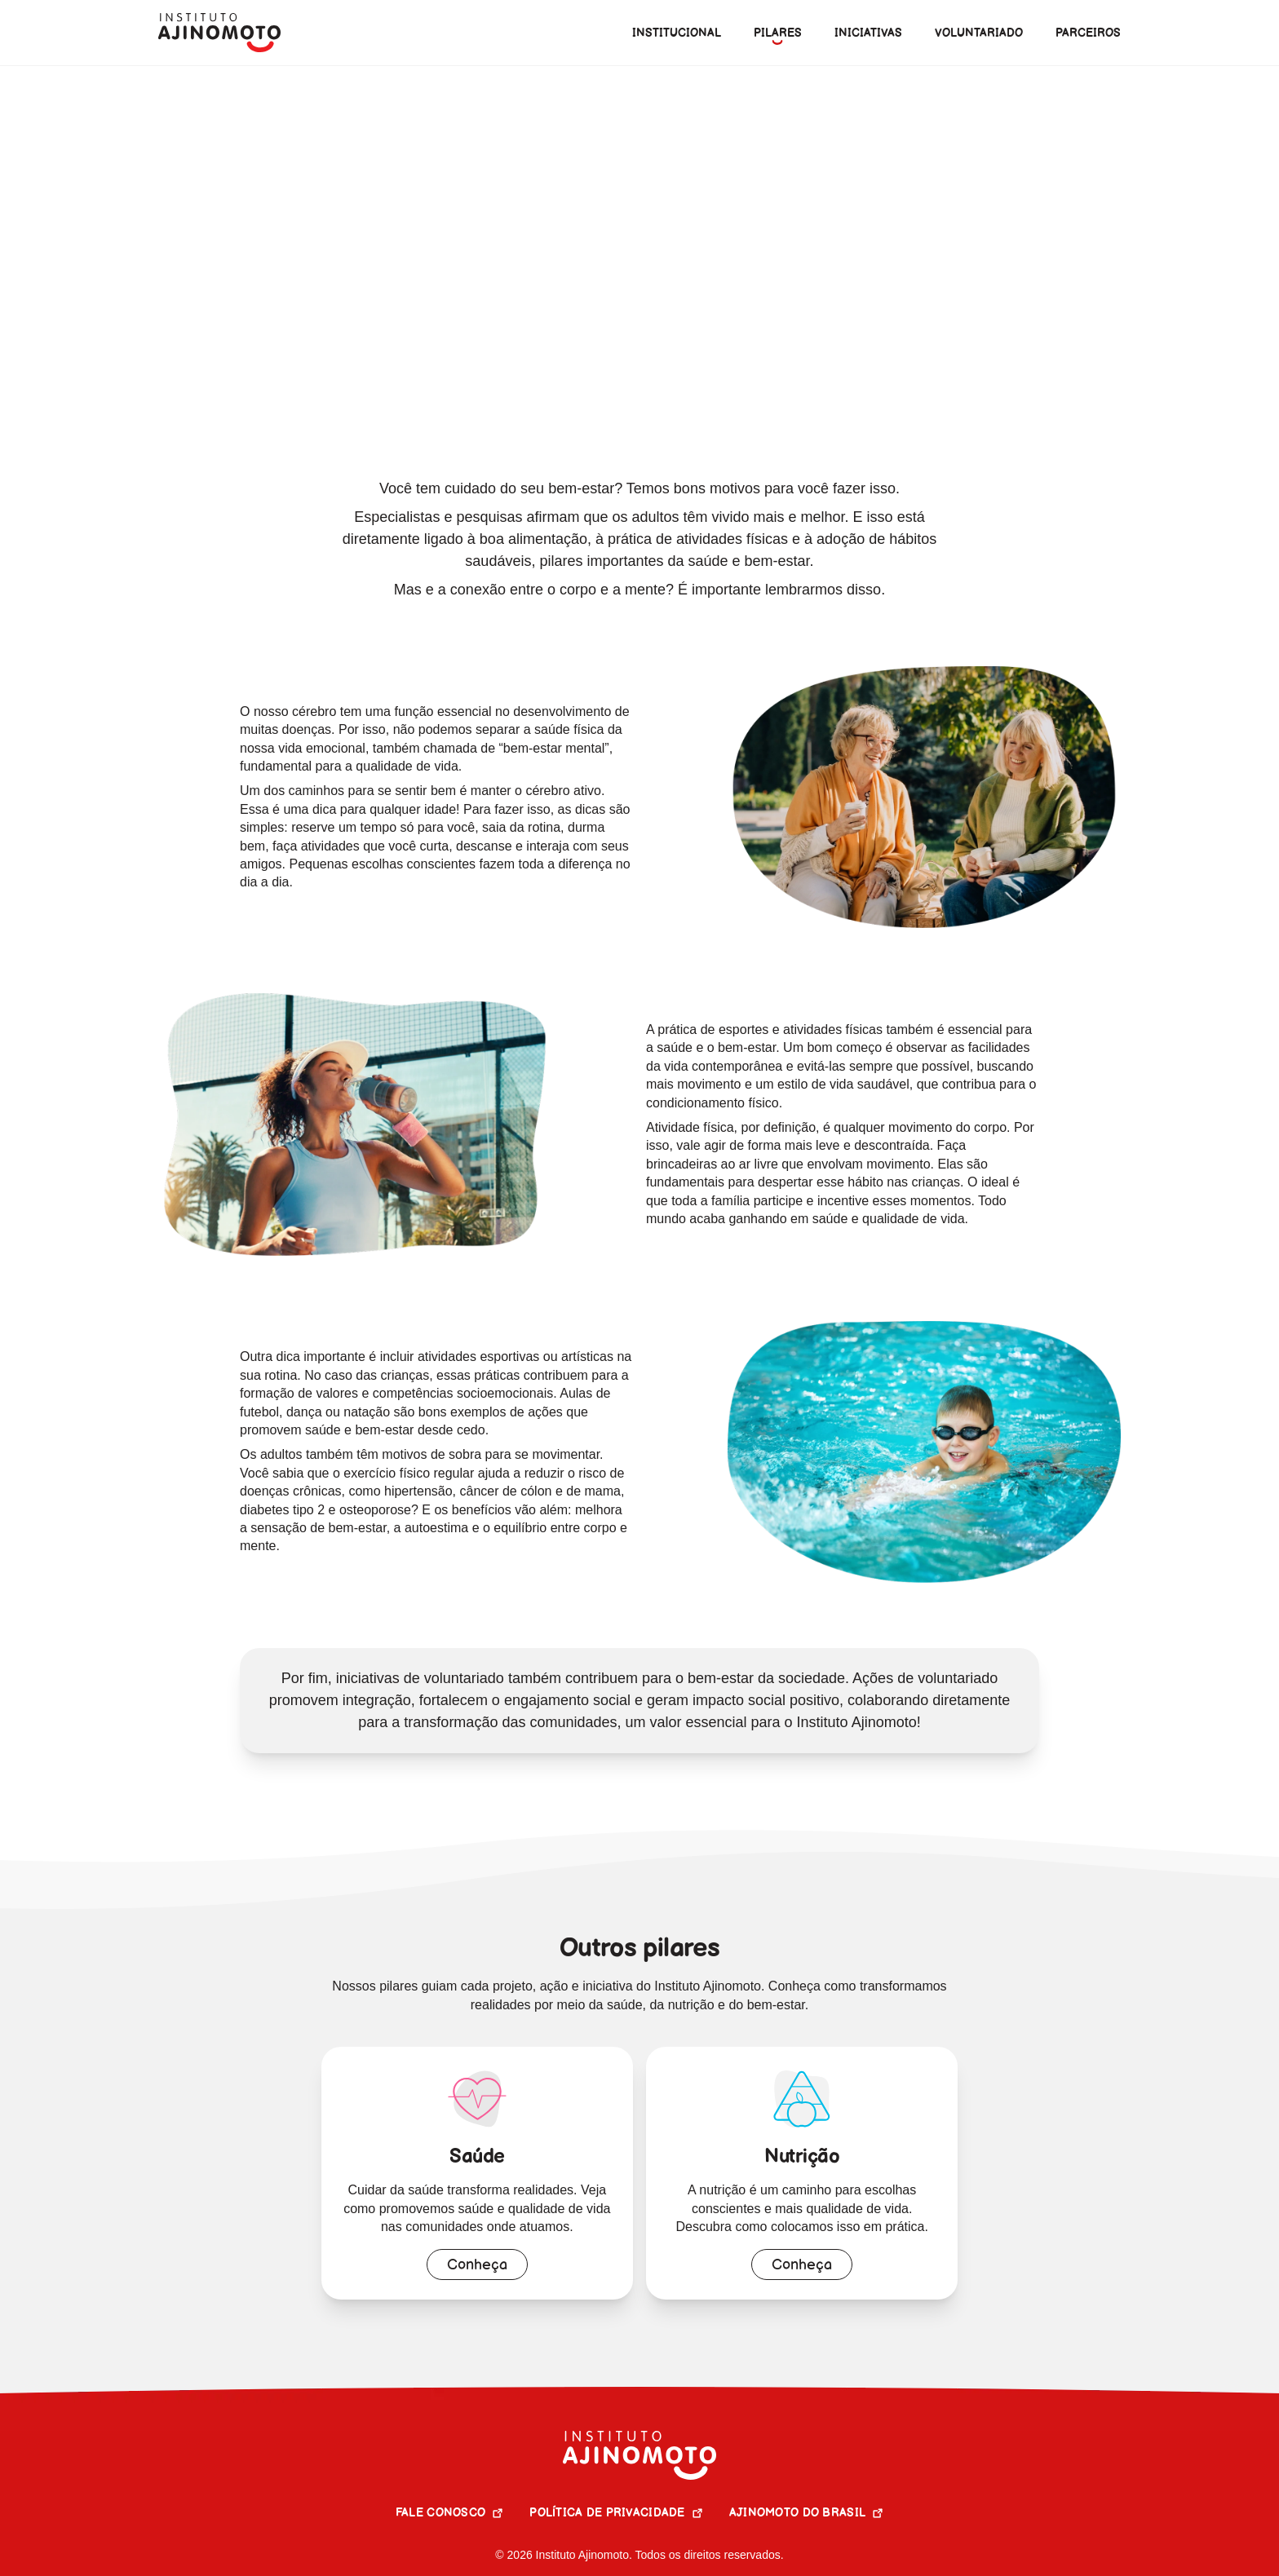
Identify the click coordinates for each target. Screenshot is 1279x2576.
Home (176, 90)
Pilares (238, 90)
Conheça (477, 2264)
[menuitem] (778, 33)
